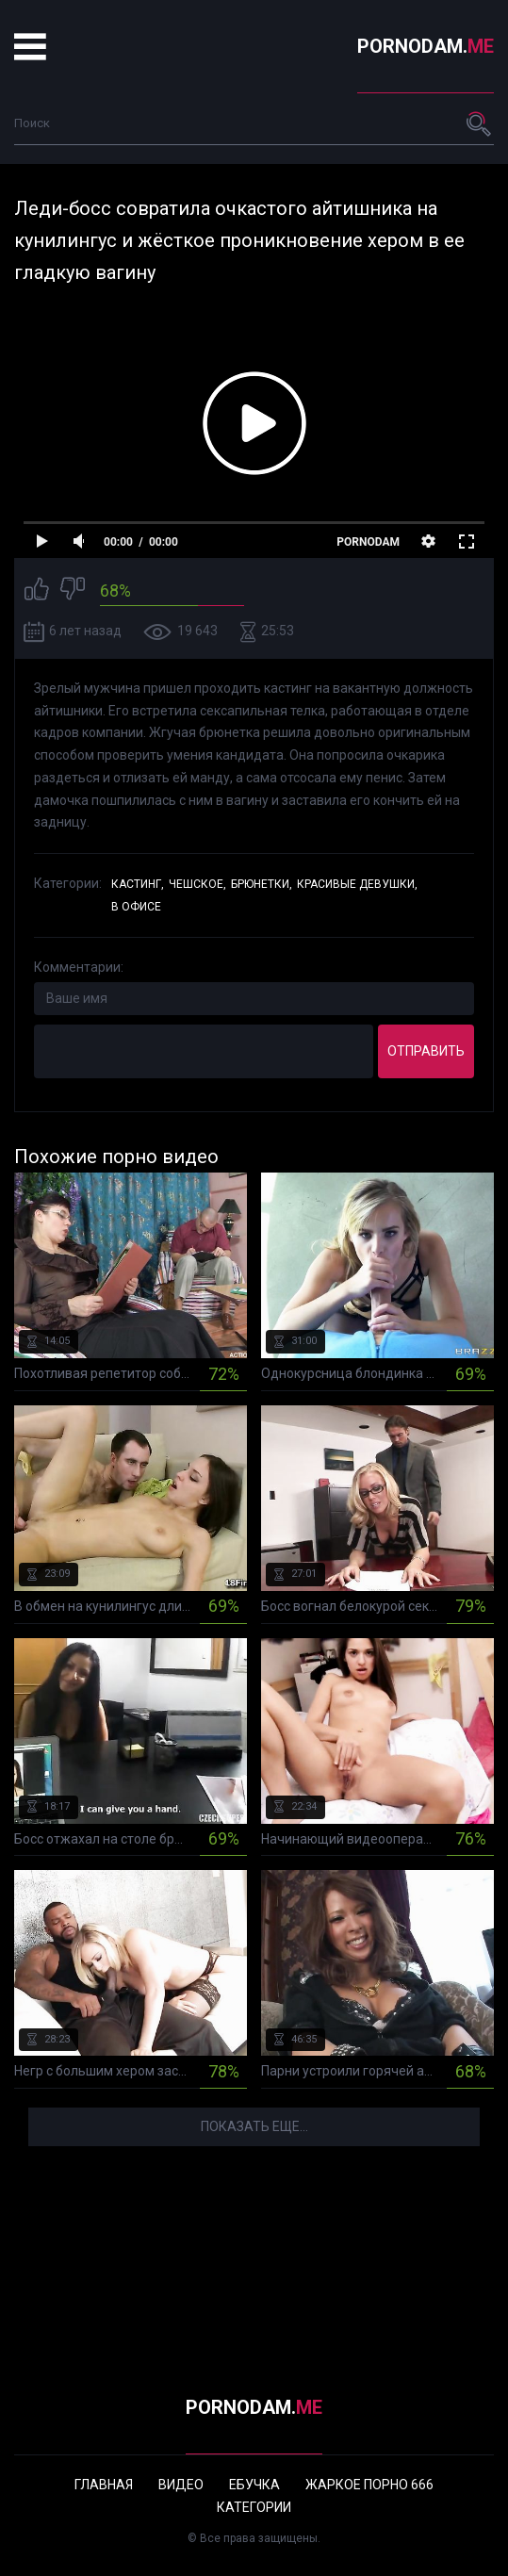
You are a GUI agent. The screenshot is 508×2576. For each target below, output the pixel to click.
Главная (103, 2484)
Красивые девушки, (357, 884)
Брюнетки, (261, 884)
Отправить (426, 1050)
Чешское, (197, 884)
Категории (254, 2507)
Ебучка (254, 2484)
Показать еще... (254, 2126)
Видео (181, 2484)
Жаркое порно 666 (369, 2484)
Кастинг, (137, 884)
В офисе (136, 906)
